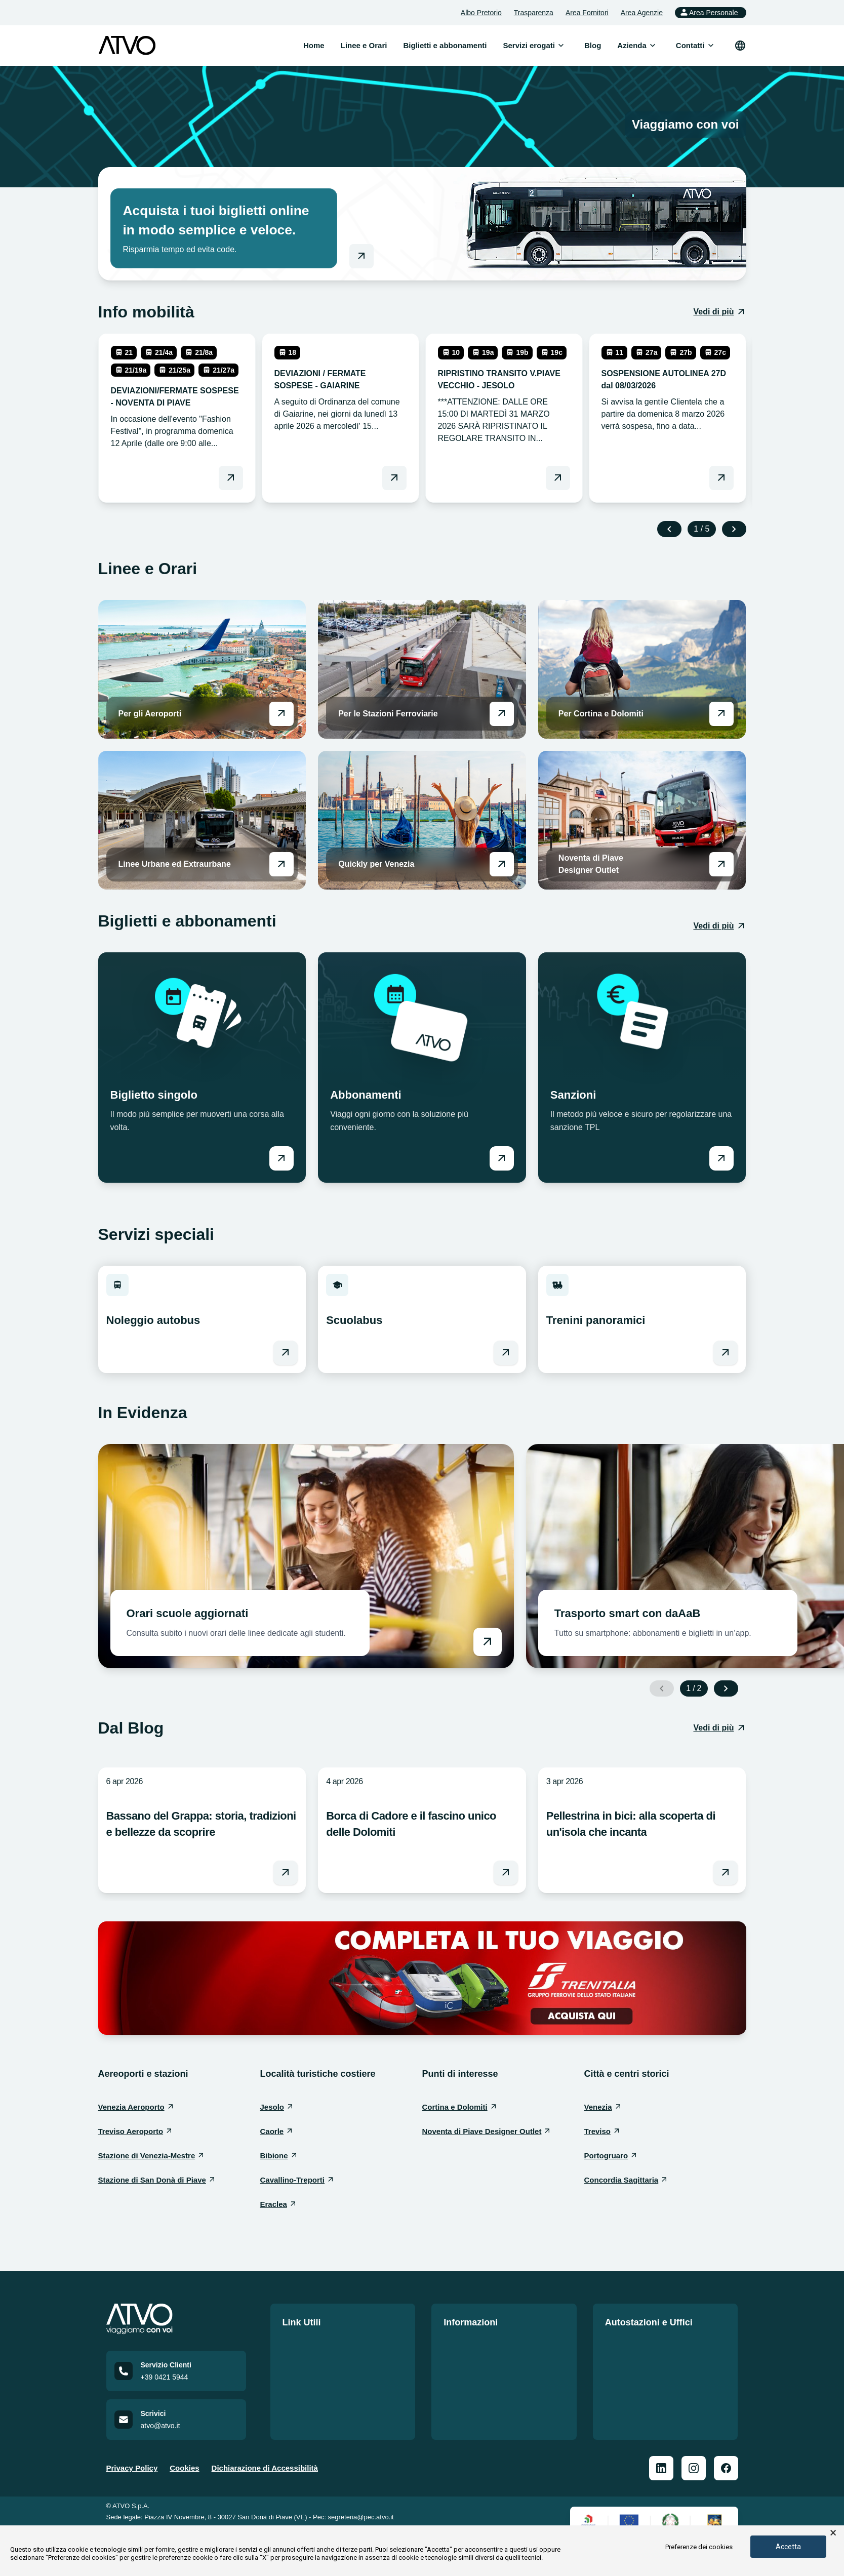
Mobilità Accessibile (480, 2397)
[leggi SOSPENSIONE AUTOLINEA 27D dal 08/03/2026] (667, 389)
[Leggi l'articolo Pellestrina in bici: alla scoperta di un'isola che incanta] (725, 1873)
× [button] (833, 2532)
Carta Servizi (467, 2361)
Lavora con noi (310, 2379)
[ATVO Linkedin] (661, 2483)
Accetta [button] (788, 2547)
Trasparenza (533, 13)
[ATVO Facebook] (726, 2483)
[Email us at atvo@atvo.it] (176, 2434)
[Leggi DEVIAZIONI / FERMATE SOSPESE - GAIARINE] (394, 478)
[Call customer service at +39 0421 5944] (176, 2385)
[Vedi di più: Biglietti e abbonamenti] (719, 926)
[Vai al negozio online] (361, 256)
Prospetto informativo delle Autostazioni (654, 2367)
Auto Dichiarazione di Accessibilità (482, 2421)
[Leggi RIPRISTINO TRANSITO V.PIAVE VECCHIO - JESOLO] (558, 478)
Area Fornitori (587, 13)
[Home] (176, 2319)
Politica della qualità (480, 2343)
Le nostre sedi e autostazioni (657, 2343)
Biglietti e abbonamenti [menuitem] (445, 45)
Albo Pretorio (481, 13)
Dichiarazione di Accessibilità (265, 2482)
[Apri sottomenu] (561, 45)
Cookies (184, 2482)
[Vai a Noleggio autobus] (285, 1353)
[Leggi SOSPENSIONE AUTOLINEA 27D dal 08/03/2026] (721, 478)
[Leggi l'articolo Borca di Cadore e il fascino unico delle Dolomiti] (506, 1873)
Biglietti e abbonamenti (324, 2361)
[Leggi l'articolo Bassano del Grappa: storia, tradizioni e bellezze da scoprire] (285, 1873)
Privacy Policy (132, 2482)
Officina (619, 2391)
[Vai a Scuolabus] (506, 1353)
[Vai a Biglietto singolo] (281, 1158)
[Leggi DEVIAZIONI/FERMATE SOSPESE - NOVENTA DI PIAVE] (231, 478)
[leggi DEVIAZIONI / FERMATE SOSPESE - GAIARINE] (340, 389)
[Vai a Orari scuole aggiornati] (306, 1556)
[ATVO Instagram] (693, 2483)
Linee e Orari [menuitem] (364, 45)
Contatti (297, 2397)
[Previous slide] (669, 529)
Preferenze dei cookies (699, 2547)
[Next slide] (734, 529)
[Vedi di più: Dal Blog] (719, 1728)
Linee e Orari (306, 2343)
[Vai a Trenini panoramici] (725, 1353)
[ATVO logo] (127, 45)
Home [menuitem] (314, 45)
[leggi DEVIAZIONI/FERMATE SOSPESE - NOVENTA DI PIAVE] (177, 398)
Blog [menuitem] (592, 45)
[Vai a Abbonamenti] (502, 1158)
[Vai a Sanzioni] (721, 1158)
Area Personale (708, 12)
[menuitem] (529, 45)
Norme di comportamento (490, 2379)
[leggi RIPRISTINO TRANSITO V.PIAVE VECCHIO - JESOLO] (504, 395)
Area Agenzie (642, 13)
